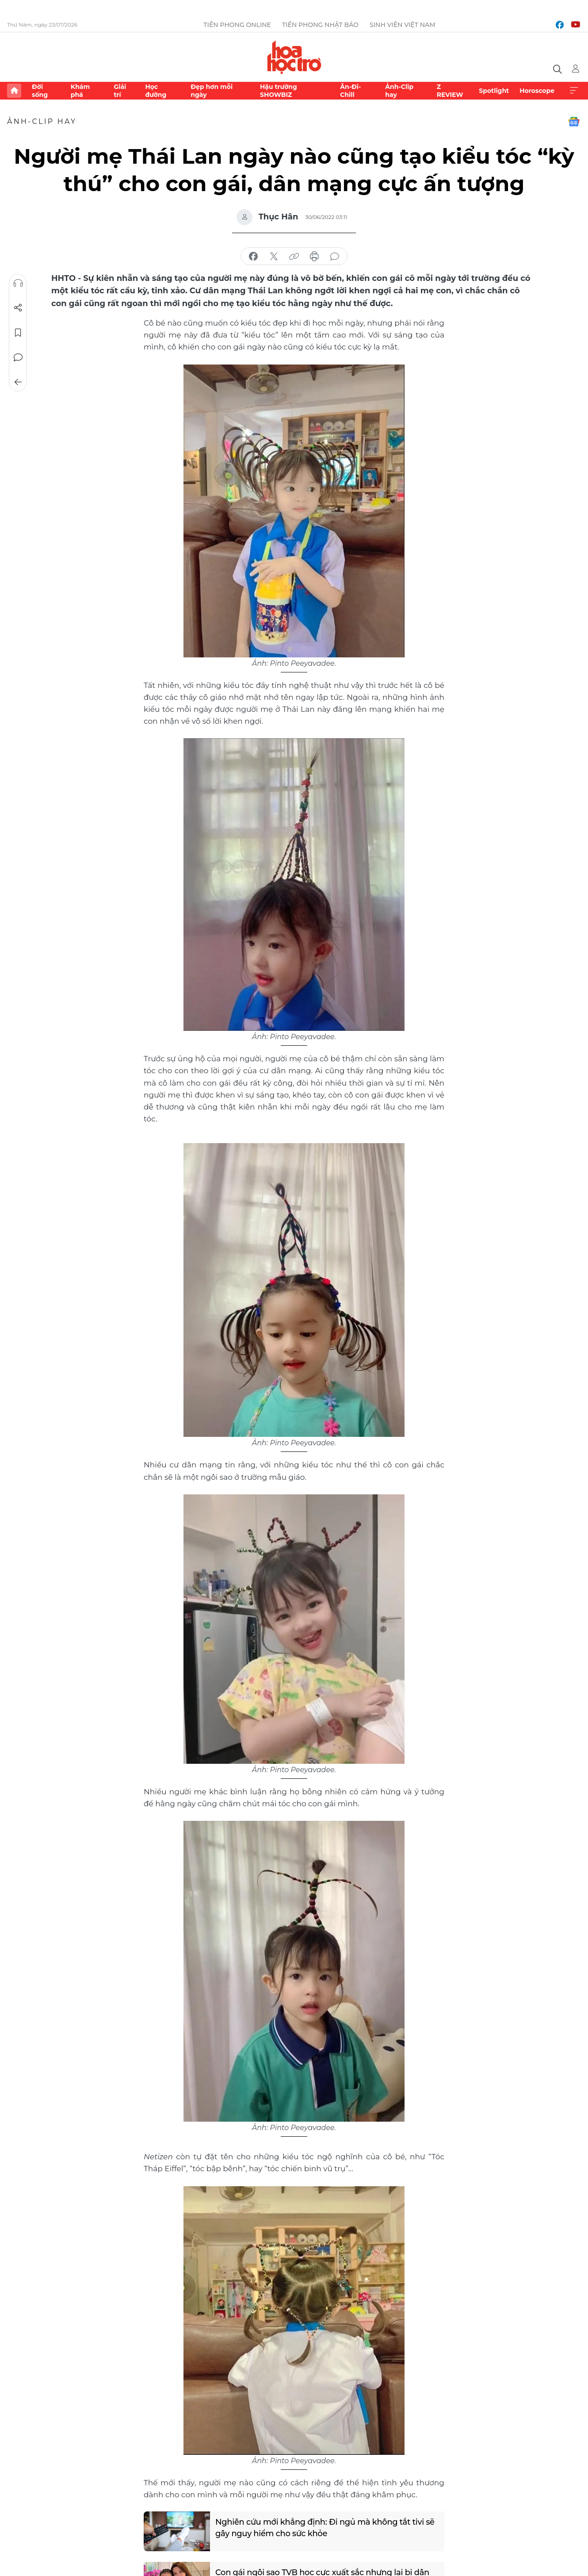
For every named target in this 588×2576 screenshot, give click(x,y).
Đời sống (40, 91)
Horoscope (536, 91)
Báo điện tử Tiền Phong (294, 57)
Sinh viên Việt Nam (402, 25)
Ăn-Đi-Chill (350, 91)
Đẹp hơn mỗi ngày (212, 91)
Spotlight (494, 91)
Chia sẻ (18, 308)
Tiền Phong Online (237, 25)
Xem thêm (574, 91)
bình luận (334, 256)
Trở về (18, 382)
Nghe (18, 283)
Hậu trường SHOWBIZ (278, 91)
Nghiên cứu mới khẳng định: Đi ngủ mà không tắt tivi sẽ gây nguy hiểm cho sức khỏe (325, 2527)
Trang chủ (14, 91)
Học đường (155, 91)
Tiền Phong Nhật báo (320, 25)
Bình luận (18, 357)
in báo (314, 256)
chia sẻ (253, 256)
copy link (294, 256)
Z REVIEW (450, 91)
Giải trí (120, 91)
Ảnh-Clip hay (399, 91)
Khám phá (80, 91)
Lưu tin (18, 332)
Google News (574, 122)
